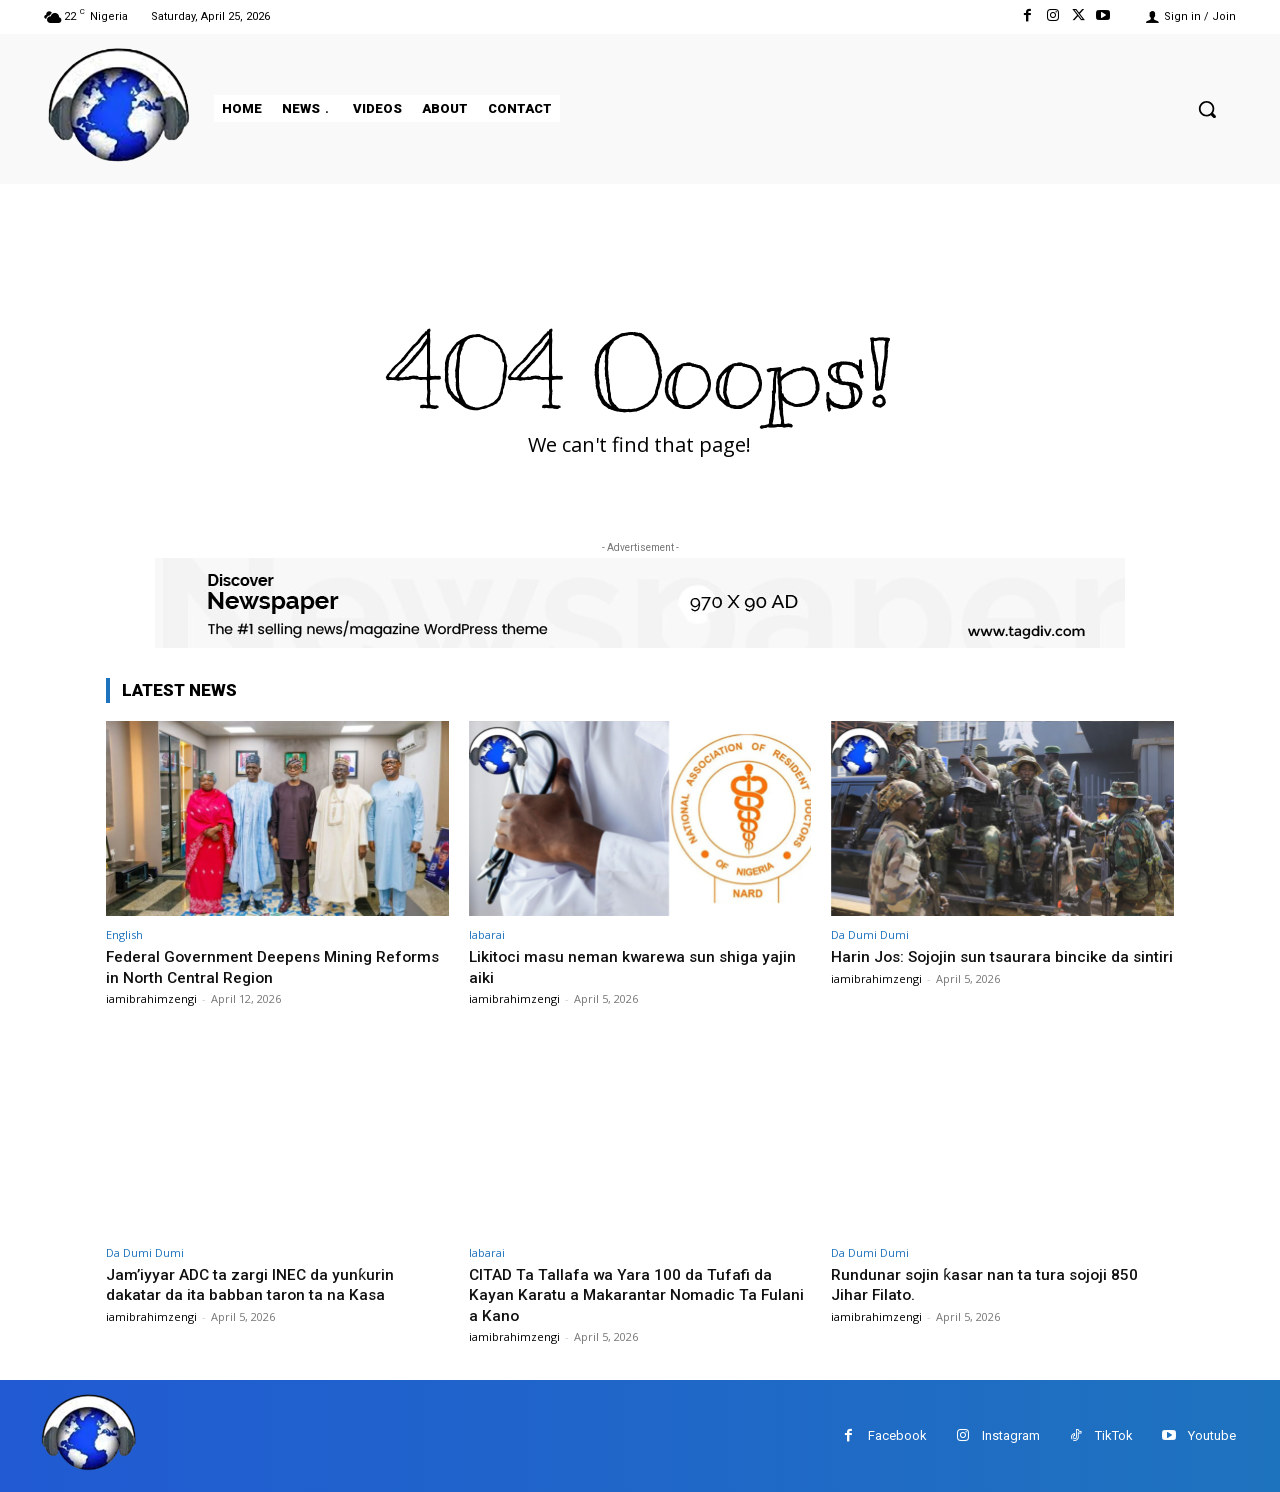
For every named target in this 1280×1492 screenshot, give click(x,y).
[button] (1207, 109)
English (124, 934)
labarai (487, 934)
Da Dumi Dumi (870, 934)
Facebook (897, 1435)
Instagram (1011, 1435)
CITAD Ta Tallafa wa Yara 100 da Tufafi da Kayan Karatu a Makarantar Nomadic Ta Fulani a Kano (630, 1293)
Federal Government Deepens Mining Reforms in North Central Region (248, 966)
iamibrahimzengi (151, 998)
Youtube (1212, 1435)
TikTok (1114, 1435)
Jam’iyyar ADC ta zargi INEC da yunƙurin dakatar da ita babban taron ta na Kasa (256, 1283)
